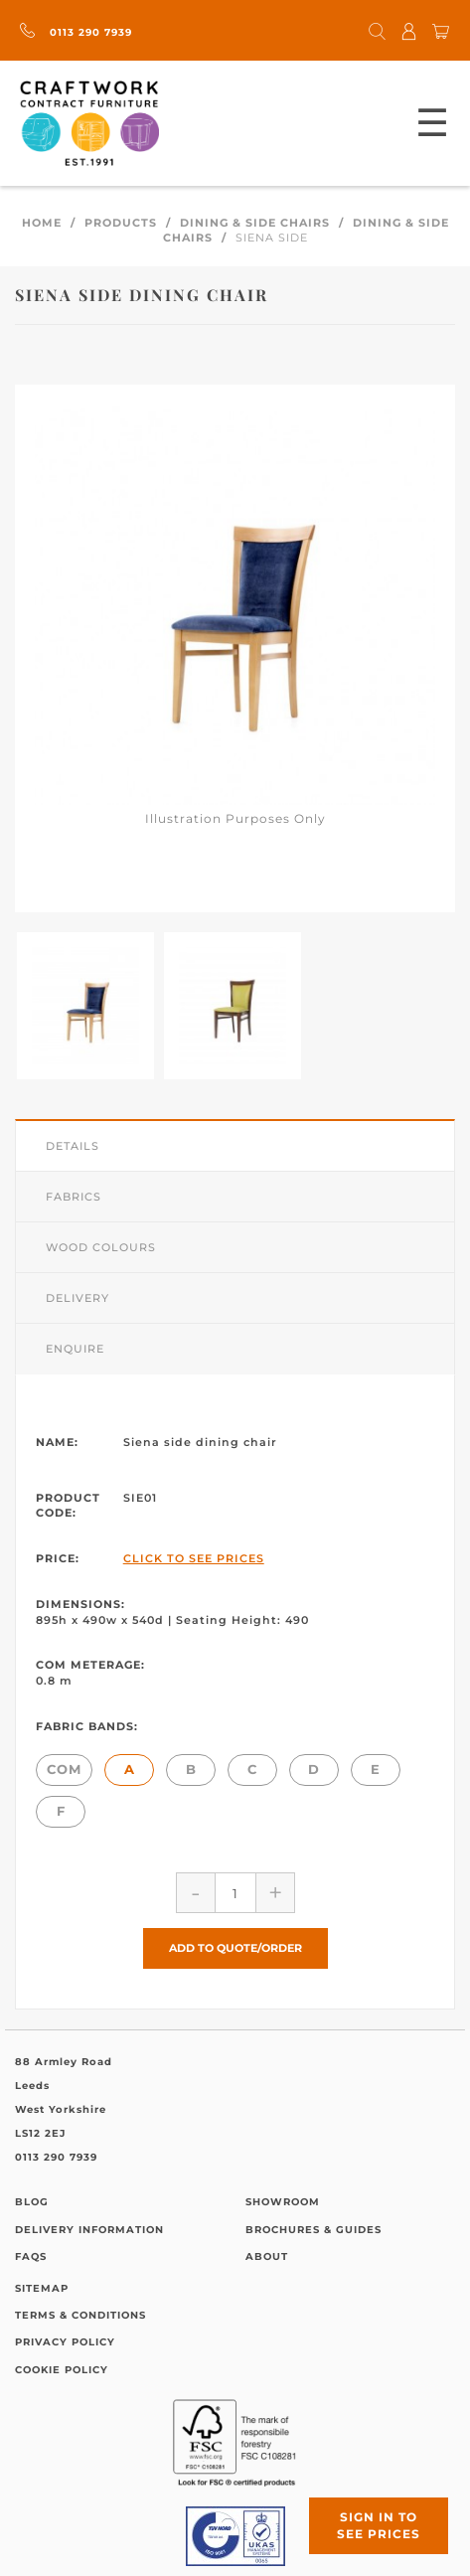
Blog (32, 2201)
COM (64, 1769)
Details (72, 1146)
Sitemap (42, 2288)
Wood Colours (101, 1247)
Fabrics (73, 1197)
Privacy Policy (65, 2341)
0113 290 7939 (76, 32)
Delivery (77, 1298)
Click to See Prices (193, 1558)
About (266, 2256)
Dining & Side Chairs (255, 223)
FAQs (31, 2256)
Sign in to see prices (378, 2525)
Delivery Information (89, 2229)
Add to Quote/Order (235, 1948)
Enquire (75, 1349)
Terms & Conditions (80, 2315)
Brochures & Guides (313, 2229)
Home (42, 223)
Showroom (282, 2201)
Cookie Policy (61, 2369)
